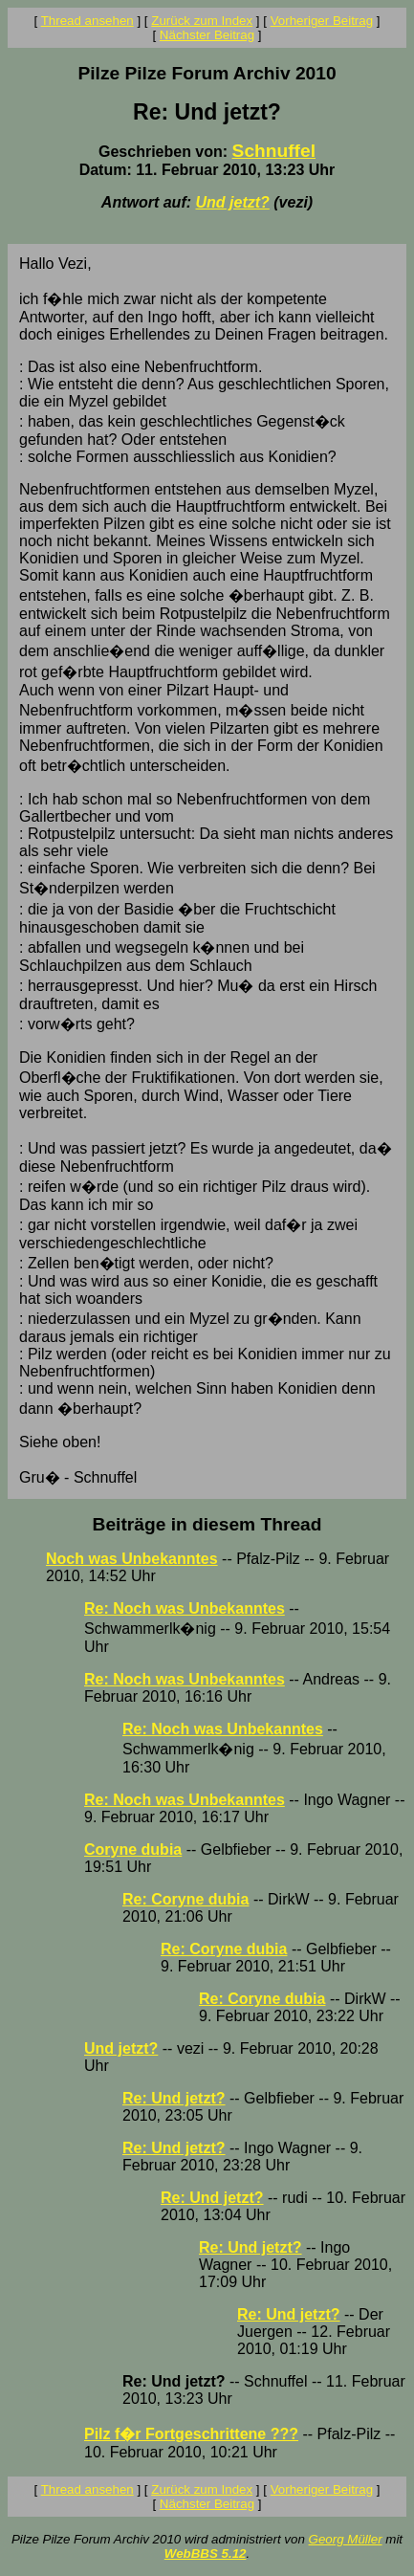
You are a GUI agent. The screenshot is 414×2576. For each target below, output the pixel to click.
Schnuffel (274, 151)
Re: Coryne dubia (185, 1899)
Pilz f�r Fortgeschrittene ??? (191, 2434)
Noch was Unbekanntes (132, 1559)
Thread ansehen (87, 20)
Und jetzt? (232, 202)
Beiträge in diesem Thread (207, 1524)
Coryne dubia (133, 1849)
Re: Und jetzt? (174, 2098)
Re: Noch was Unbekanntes (184, 1608)
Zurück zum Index (201, 20)
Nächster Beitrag (207, 35)
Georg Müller (345, 2539)
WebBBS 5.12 (205, 2553)
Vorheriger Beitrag (322, 20)
